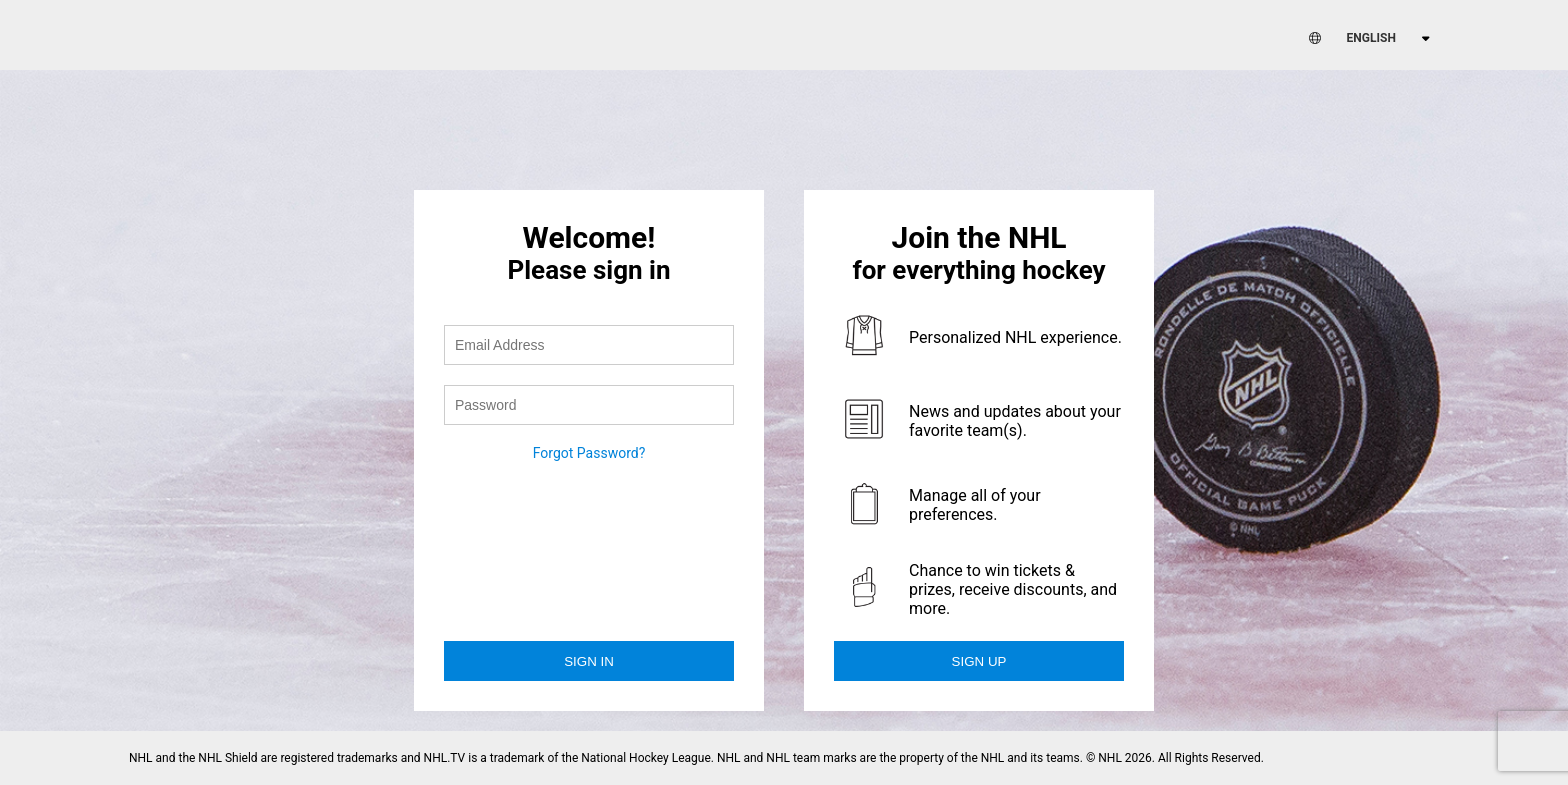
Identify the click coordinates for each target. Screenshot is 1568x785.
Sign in (589, 661)
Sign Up (979, 661)
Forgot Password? (589, 453)
